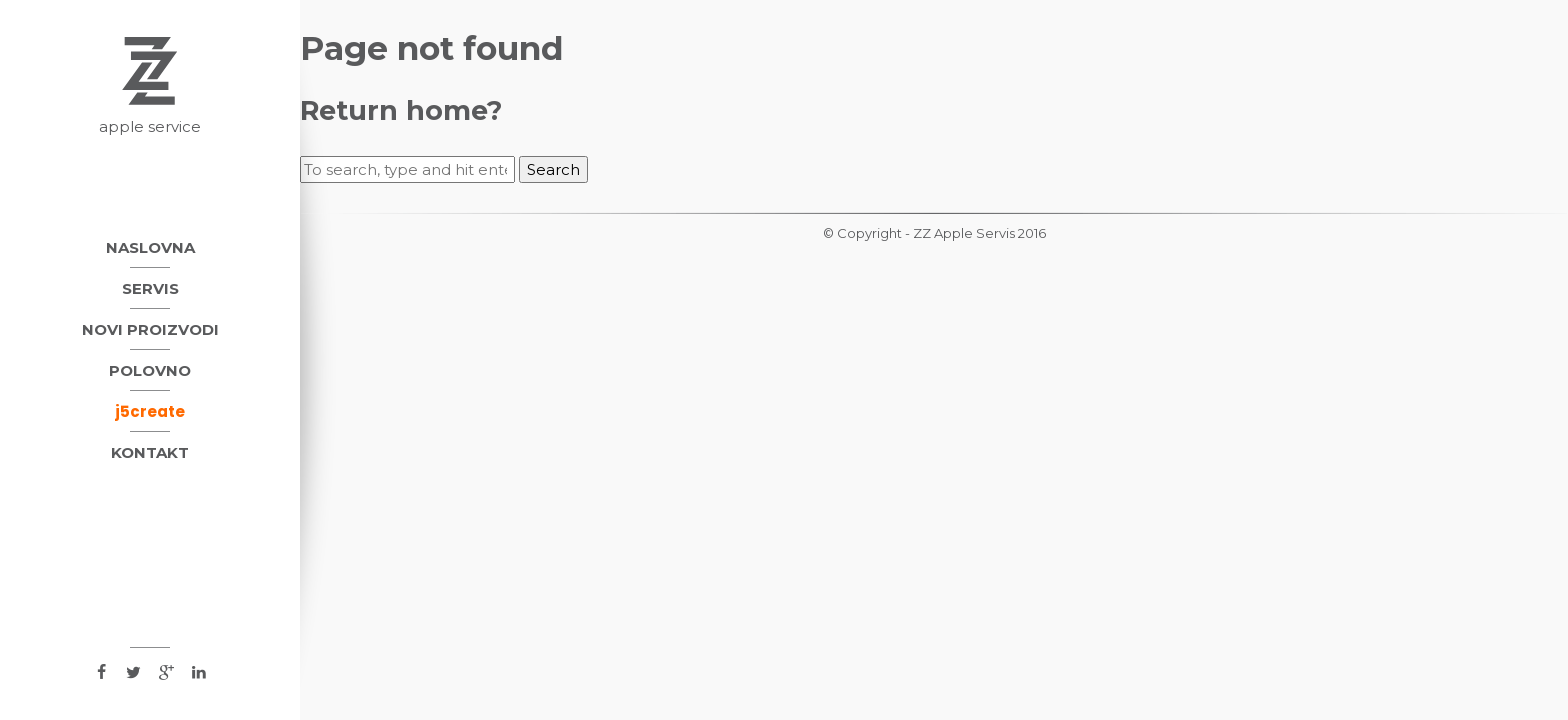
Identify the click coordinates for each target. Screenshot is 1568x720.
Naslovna (150, 247)
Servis (150, 288)
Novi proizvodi (150, 329)
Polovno (150, 370)
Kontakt (150, 452)
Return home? (401, 110)
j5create (150, 411)
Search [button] (553, 169)
